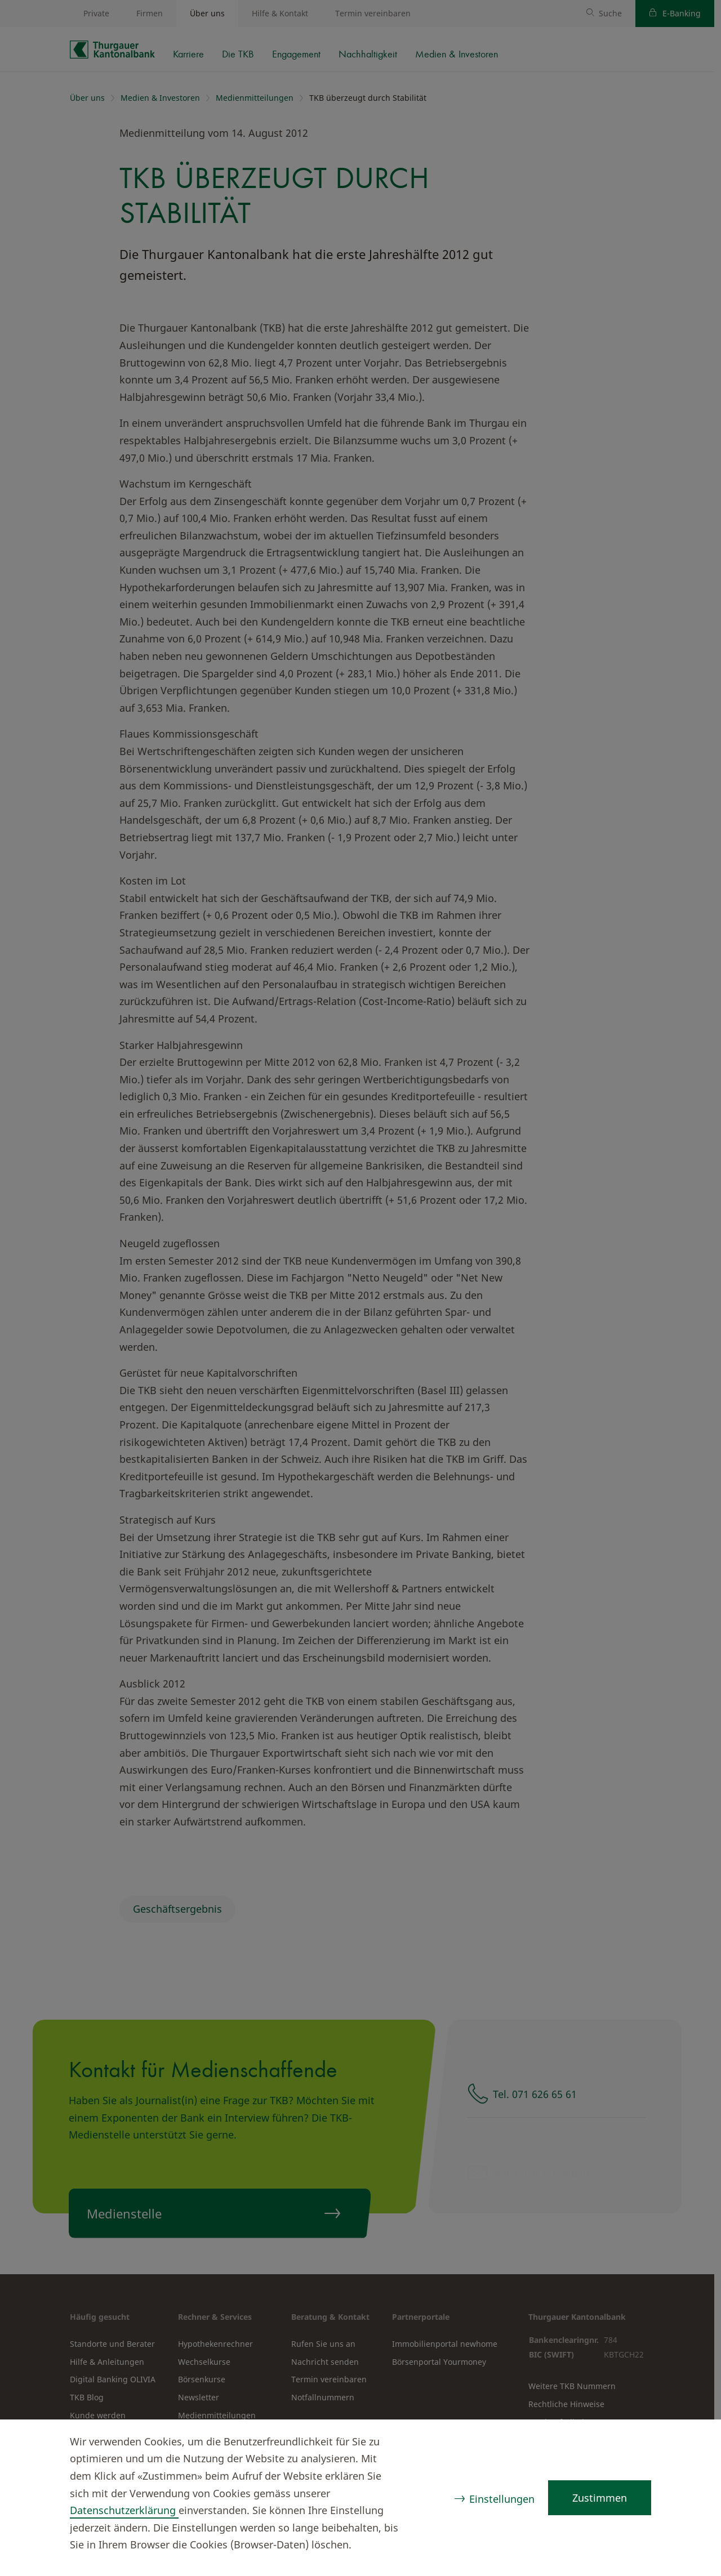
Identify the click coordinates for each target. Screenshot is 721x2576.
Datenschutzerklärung (124, 2510)
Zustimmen (599, 2497)
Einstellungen (502, 2499)
